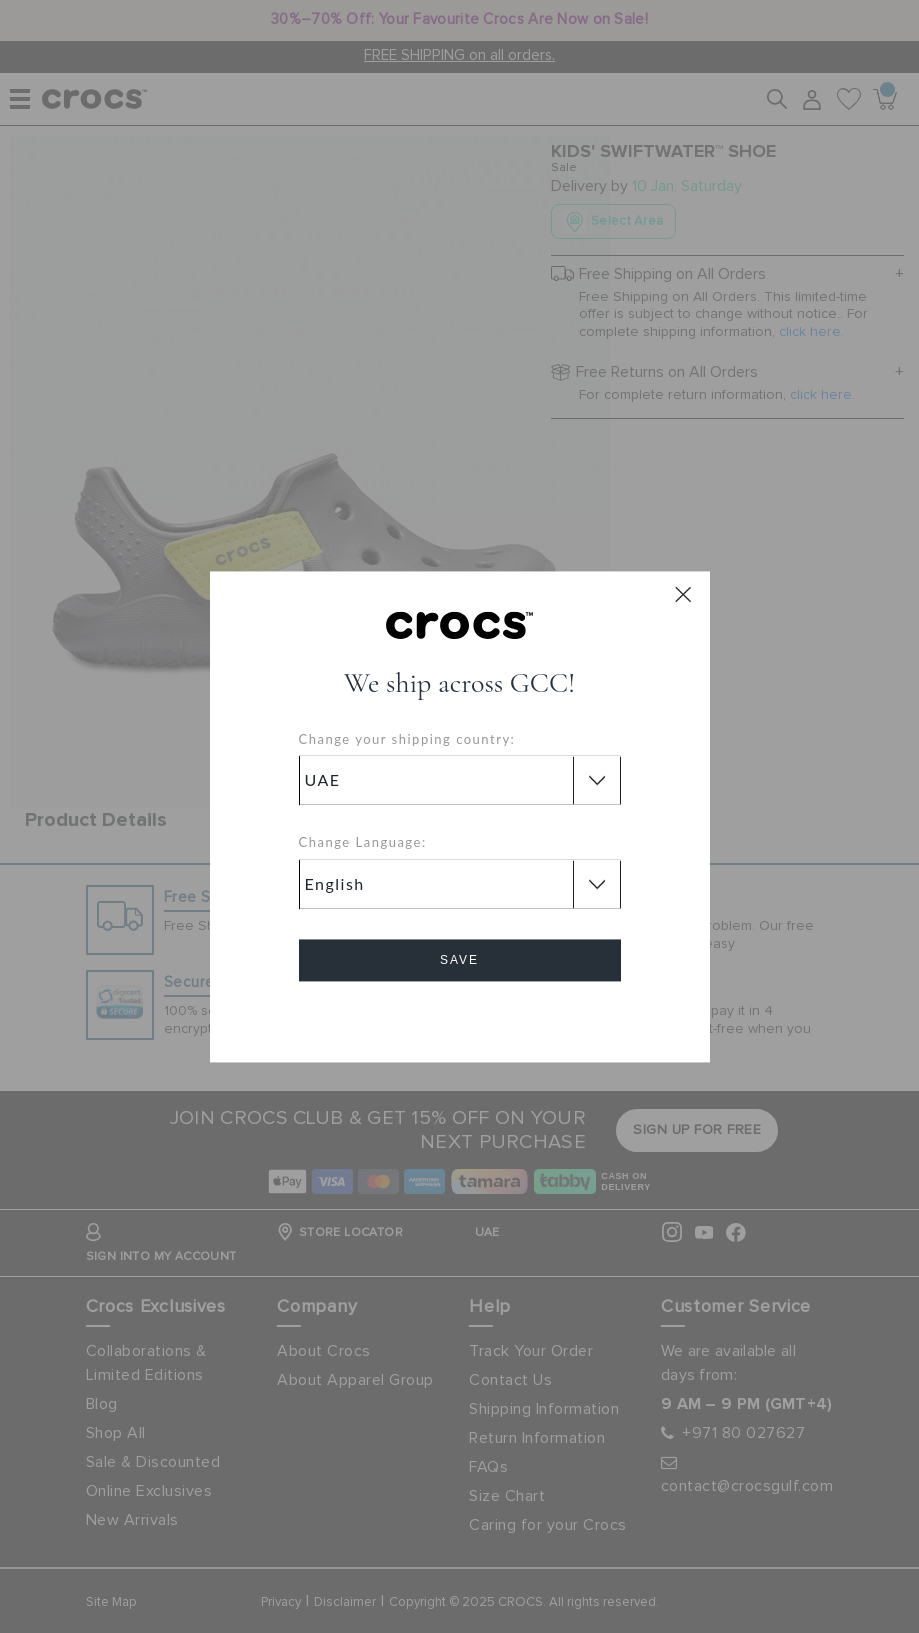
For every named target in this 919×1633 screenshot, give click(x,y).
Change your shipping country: (407, 739)
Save (459, 960)
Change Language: (363, 843)
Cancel (459, 1016)
